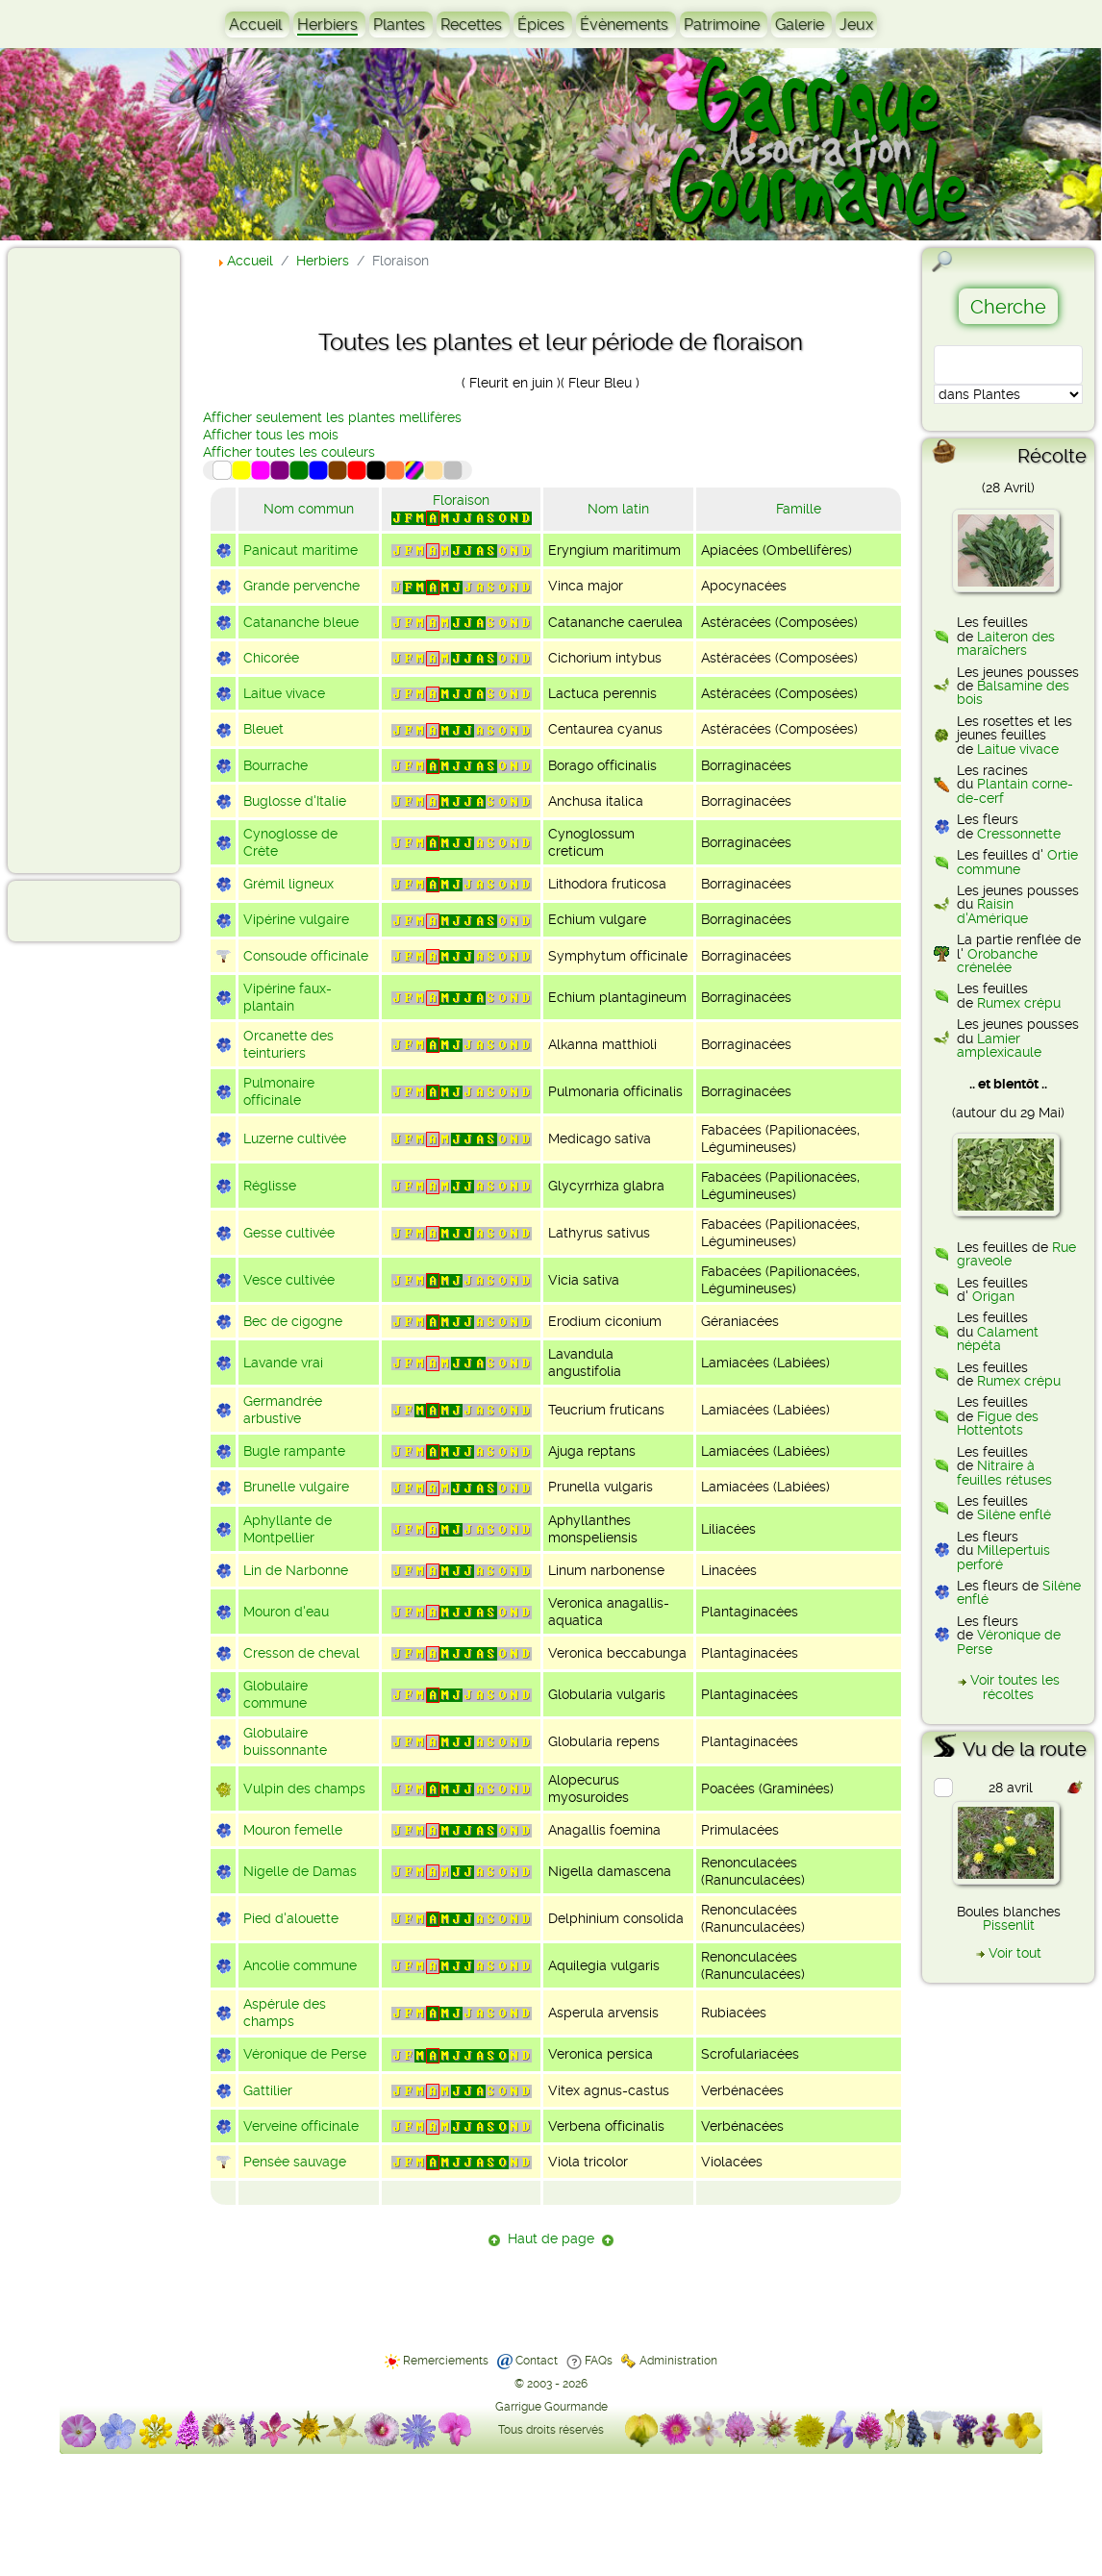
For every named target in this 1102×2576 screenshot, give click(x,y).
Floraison (461, 500)
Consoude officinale (305, 955)
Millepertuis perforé (1003, 1556)
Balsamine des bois (1013, 692)
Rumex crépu (1019, 1003)
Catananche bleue (301, 622)
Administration (678, 2360)
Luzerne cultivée (294, 1138)
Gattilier (267, 2090)
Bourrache (275, 765)
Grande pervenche (301, 585)
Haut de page (551, 2238)
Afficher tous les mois (270, 434)
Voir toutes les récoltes (1015, 1686)
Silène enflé (1014, 1514)
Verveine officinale (301, 2126)
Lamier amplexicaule (999, 1045)
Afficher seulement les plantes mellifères (332, 417)
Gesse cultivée (289, 1232)
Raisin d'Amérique (992, 910)
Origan (993, 1296)
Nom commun (308, 508)
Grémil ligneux (288, 883)
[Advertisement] (92, 559)
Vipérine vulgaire (296, 919)
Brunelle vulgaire (296, 1486)
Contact (536, 2360)
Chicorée (271, 657)
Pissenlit (1009, 1925)
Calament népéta (998, 1338)
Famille (798, 508)
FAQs (599, 2360)
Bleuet (263, 729)
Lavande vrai (283, 1362)
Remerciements (445, 2360)
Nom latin (618, 508)
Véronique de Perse (304, 2054)
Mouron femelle (292, 1830)
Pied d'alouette (290, 1918)
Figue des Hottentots (998, 1423)
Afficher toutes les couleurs (289, 452)
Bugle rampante (294, 1451)
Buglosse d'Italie (294, 801)
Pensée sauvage (294, 2161)
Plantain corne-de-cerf (1015, 790)
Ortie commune (1017, 861)
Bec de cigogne (292, 1321)
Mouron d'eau (286, 1611)
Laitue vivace (284, 693)
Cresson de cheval (301, 1653)
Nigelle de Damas (300, 1871)
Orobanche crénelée (997, 960)
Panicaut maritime (300, 550)
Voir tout (1015, 1953)
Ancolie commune (300, 1965)
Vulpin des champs (304, 1788)
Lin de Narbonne (295, 1570)
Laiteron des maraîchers (1006, 643)
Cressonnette (1019, 833)
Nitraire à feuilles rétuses (1004, 1472)
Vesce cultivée (289, 1280)
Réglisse (269, 1185)
